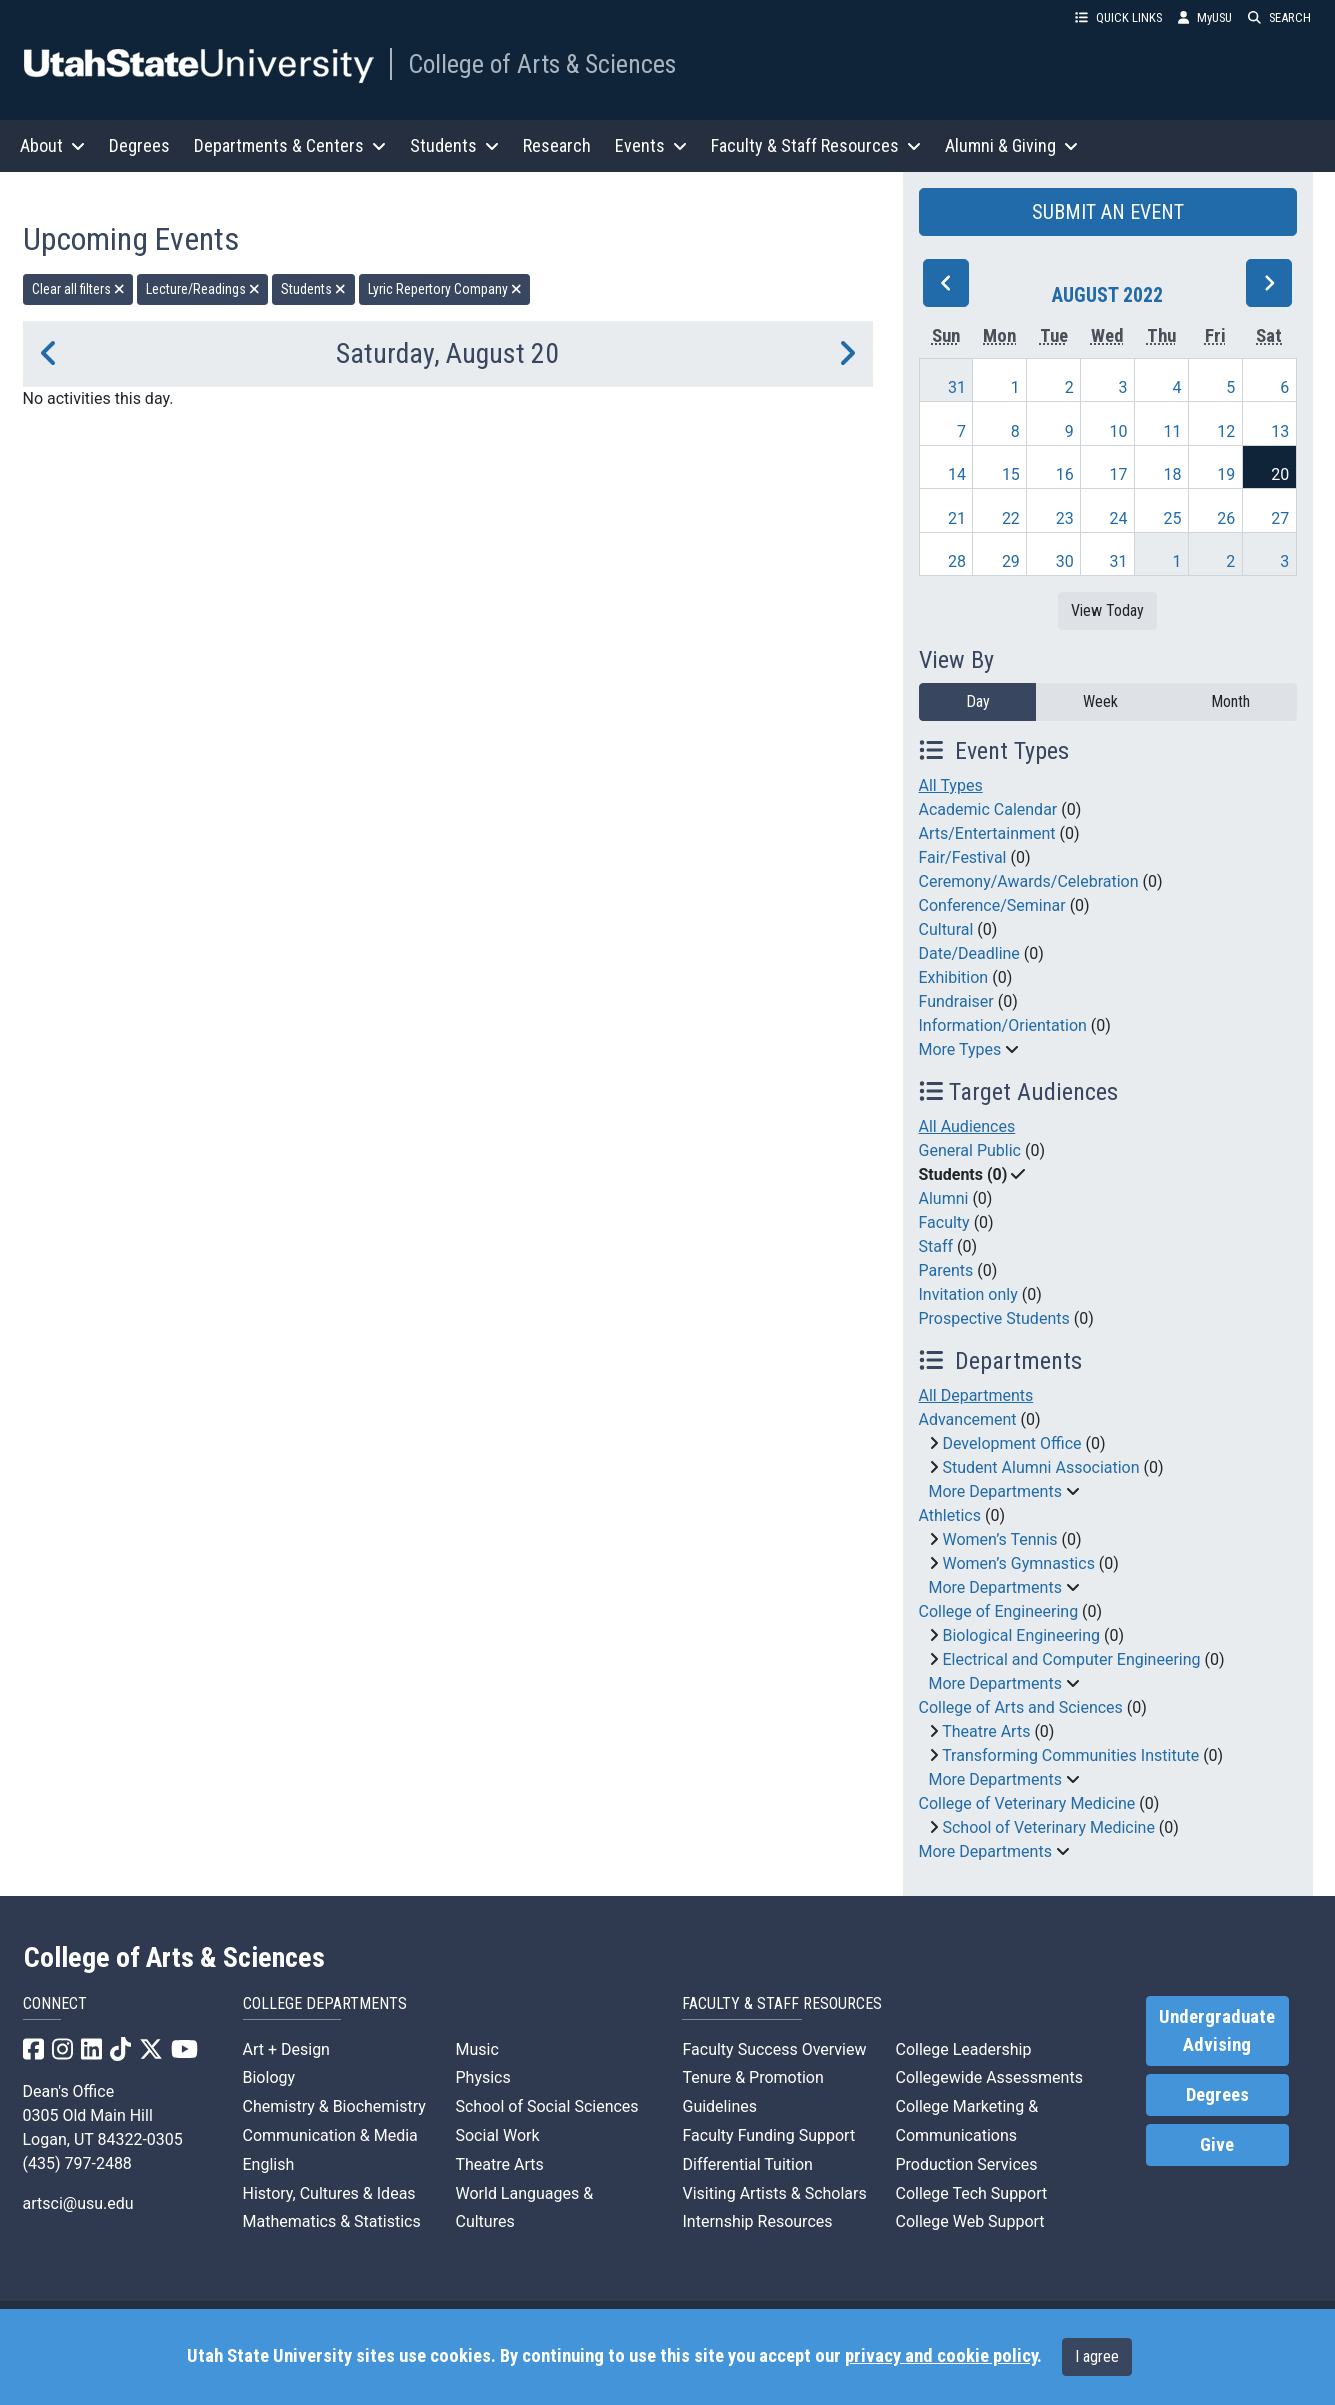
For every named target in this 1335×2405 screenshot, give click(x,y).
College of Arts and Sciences (1021, 1707)
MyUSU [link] (1205, 17)
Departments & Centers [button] (290, 145)
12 (1226, 431)
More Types (960, 1049)
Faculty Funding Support (768, 2135)
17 (1119, 474)
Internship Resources (757, 2221)
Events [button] (651, 145)
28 (957, 561)
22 (1011, 518)
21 (957, 518)
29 (1011, 561)
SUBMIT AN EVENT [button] (1108, 212)
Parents (946, 1270)
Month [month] (1230, 701)
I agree (1097, 2356)
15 (1011, 474)
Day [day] (978, 701)
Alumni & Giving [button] (1011, 145)
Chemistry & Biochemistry (334, 2106)
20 (1280, 474)
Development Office (1011, 1443)
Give (1217, 2145)
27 (1280, 518)
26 (1226, 518)
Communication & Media (330, 2135)
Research (557, 145)
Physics (482, 2077)
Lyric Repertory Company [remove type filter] (445, 289)
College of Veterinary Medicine (1027, 1803)
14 (957, 474)
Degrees (139, 145)
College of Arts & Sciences (542, 64)
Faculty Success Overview (774, 2049)
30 (1065, 561)
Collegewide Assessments (988, 2077)
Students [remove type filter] (313, 289)
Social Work (497, 2135)
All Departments (976, 1395)
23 (1065, 518)
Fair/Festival (963, 857)
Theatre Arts (986, 1731)
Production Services (966, 2164)
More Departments (995, 1491)
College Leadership (963, 2049)
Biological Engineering (1021, 1635)
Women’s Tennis (999, 1539)
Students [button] (454, 145)
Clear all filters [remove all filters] (78, 289)
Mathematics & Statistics (332, 2221)
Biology (269, 2077)
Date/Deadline (969, 953)
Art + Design (286, 2049)
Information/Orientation (1003, 1025)
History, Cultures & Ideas (329, 2193)
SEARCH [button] (1279, 17)
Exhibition (954, 977)
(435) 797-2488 (77, 2163)
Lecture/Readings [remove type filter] (203, 289)
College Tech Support (971, 2193)
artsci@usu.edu (78, 2203)
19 (1226, 474)
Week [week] (1100, 701)
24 (1119, 518)
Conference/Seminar (992, 905)
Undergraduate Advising (1217, 2031)
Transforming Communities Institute (1070, 1755)
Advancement (968, 1419)
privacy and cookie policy (941, 2356)
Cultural (946, 929)
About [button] (52, 145)
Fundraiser (956, 1001)
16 (1065, 474)
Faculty (944, 1222)
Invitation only (968, 1294)
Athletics (950, 1515)
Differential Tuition (747, 2164)
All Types (951, 785)
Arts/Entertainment (987, 833)
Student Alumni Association (1040, 1467)
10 (1119, 431)
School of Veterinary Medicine (1048, 1827)
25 (1172, 518)
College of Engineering (999, 1611)
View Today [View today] (1107, 610)
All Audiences (967, 1126)
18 (1172, 474)
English (269, 2164)
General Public (970, 1150)
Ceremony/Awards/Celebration (1029, 881)
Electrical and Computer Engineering (1071, 1659)
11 (1172, 431)
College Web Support (969, 2221)
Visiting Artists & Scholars (774, 2193)
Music (476, 2049)
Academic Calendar (988, 809)
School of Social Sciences (546, 2106)
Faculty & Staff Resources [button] (816, 145)
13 (1280, 431)
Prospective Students (994, 1318)
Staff (936, 1246)
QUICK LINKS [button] (1118, 17)
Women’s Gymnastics (1018, 1563)
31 (957, 387)
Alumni (944, 1198)
